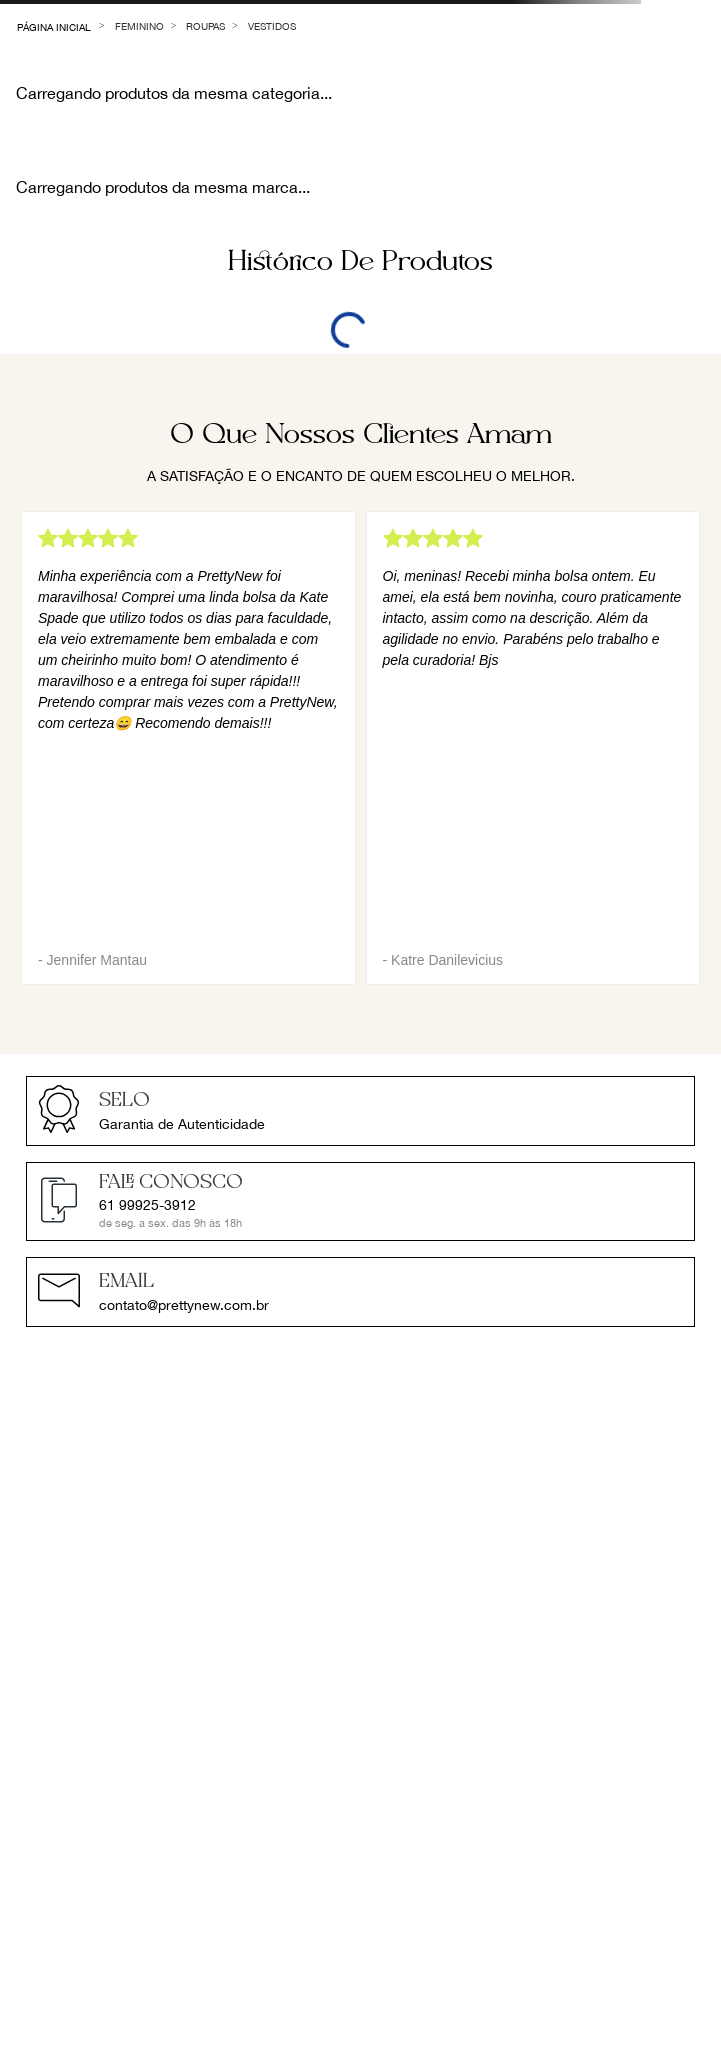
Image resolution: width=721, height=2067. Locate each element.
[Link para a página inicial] (54, 25)
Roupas (205, 26)
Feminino (139, 26)
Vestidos (272, 26)
